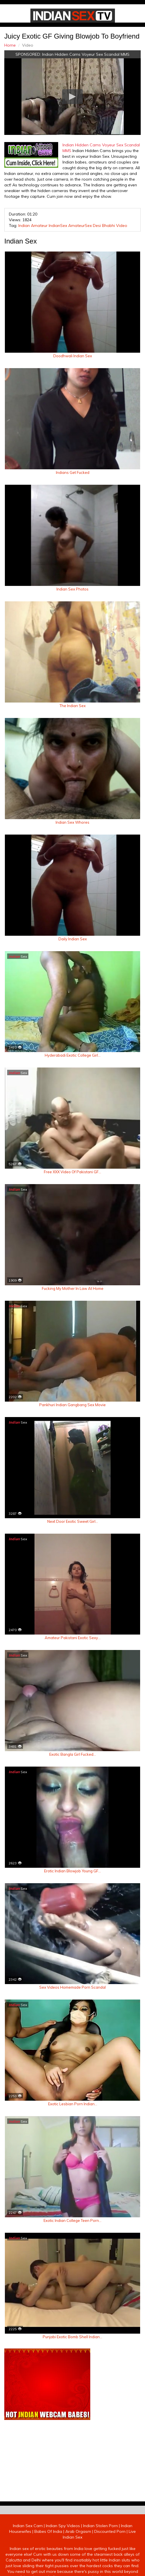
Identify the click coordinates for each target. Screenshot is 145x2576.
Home (10, 45)
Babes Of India (48, 2531)
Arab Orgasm (78, 2531)
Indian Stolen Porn (100, 2525)
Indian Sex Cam (28, 2525)
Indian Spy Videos (63, 2525)
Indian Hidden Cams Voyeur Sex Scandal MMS (86, 54)
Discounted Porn (110, 2531)
